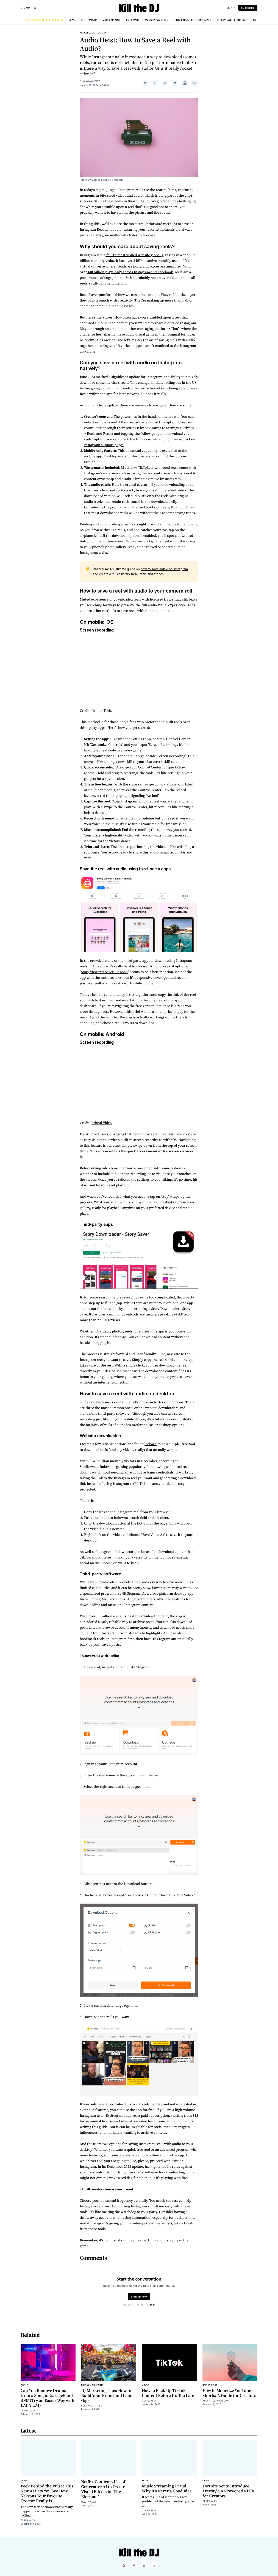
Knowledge (87, 32)
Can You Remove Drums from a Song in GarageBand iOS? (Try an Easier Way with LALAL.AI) (47, 2398)
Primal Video (101, 1122)
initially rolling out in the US (173, 382)
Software (132, 20)
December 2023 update (124, 2166)
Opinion (242, 20)
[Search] (34, 7)
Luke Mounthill (91, 2405)
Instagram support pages (104, 444)
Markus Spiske (100, 179)
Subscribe (248, 7)
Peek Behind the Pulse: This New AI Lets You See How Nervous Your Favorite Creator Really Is (47, 2493)
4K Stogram (131, 1593)
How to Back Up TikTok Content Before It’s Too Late (168, 2393)
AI (82, 20)
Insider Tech (101, 710)
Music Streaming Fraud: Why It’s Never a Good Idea (167, 2488)
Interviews (224, 20)
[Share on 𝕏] (145, 83)
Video (145, 2385)
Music (93, 20)
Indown (150, 1443)
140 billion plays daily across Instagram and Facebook (130, 271)
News (71, 20)
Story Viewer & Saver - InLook (104, 971)
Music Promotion (156, 20)
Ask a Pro (204, 20)
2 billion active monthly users (156, 260)
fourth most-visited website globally (134, 254)
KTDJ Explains (183, 20)
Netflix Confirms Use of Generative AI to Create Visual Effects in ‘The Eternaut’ (103, 2489)
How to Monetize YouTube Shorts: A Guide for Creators (229, 2393)
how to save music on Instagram (164, 569)
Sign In (231, 7)
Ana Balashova (90, 81)
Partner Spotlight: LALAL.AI (44, 20)
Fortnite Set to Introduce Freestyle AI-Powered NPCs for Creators (228, 2491)
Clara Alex (28, 2410)
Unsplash (117, 179)
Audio (102, 32)
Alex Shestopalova (215, 2400)
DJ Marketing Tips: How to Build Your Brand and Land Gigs (107, 2395)
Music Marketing (92, 2385)
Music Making (111, 20)
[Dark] (25, 8)
